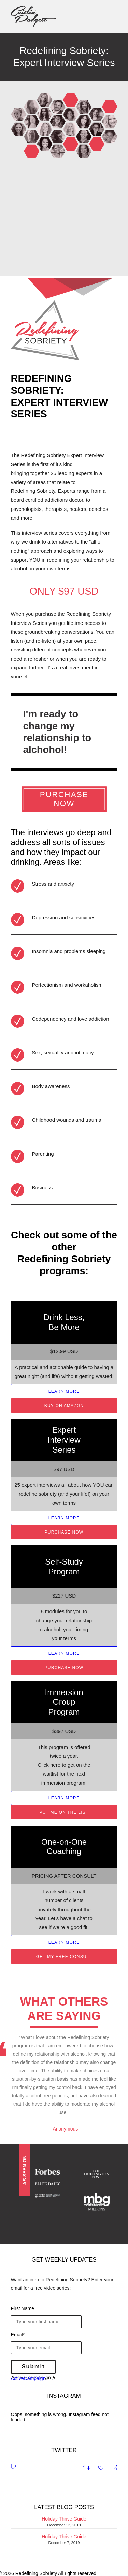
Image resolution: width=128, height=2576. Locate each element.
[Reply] (112, 2467)
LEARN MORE (64, 1391)
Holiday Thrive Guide (64, 2519)
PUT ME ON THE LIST (64, 1812)
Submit (33, 2366)
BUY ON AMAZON (64, 1405)
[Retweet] (87, 2467)
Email (18, 2334)
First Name (22, 2308)
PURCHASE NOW (65, 799)
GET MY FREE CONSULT (64, 1956)
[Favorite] (101, 2467)
